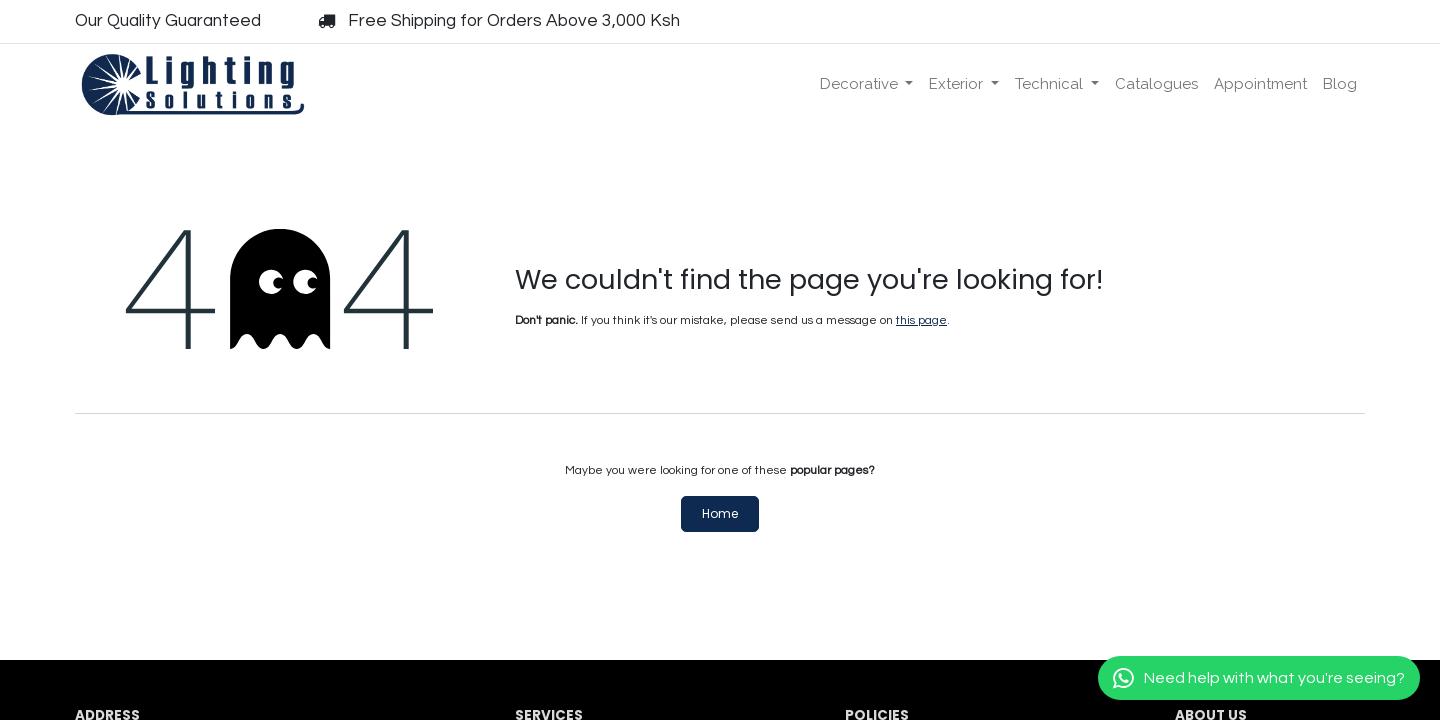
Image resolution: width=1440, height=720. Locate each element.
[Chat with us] (1259, 678)
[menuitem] (867, 84)
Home (720, 513)
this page (921, 320)
